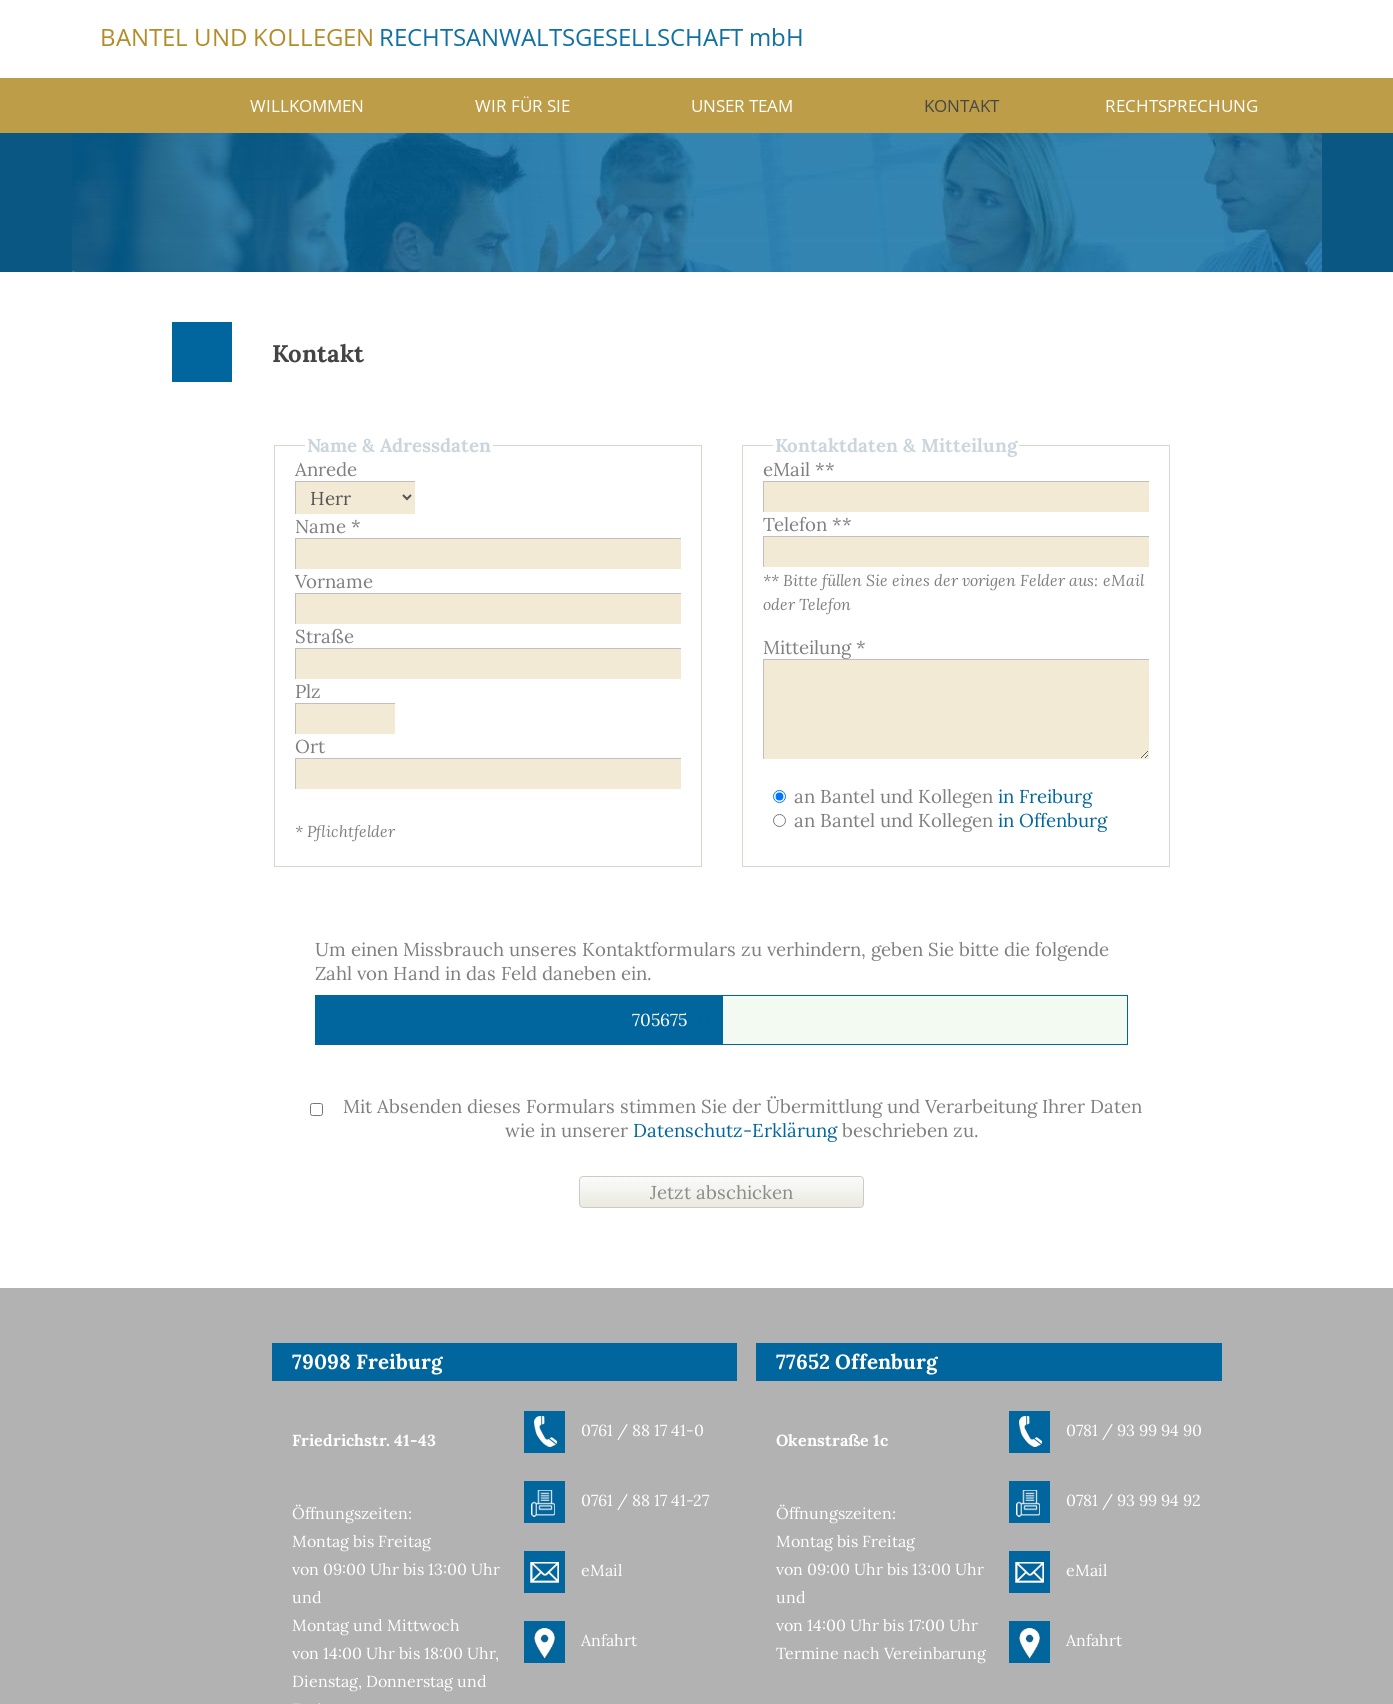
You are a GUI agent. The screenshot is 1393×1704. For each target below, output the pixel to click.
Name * (328, 526)
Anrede (326, 469)
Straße (324, 636)
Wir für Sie (522, 105)
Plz (308, 691)
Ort (310, 746)
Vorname (334, 581)
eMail (601, 1570)
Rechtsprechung (1181, 105)
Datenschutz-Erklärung (735, 1130)
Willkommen (307, 105)
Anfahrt (609, 1640)
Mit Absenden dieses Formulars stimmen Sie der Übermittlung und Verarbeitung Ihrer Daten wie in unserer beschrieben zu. (726, 1118)
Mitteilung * (814, 647)
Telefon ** (807, 524)
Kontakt (961, 105)
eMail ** (799, 469)
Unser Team (742, 105)
